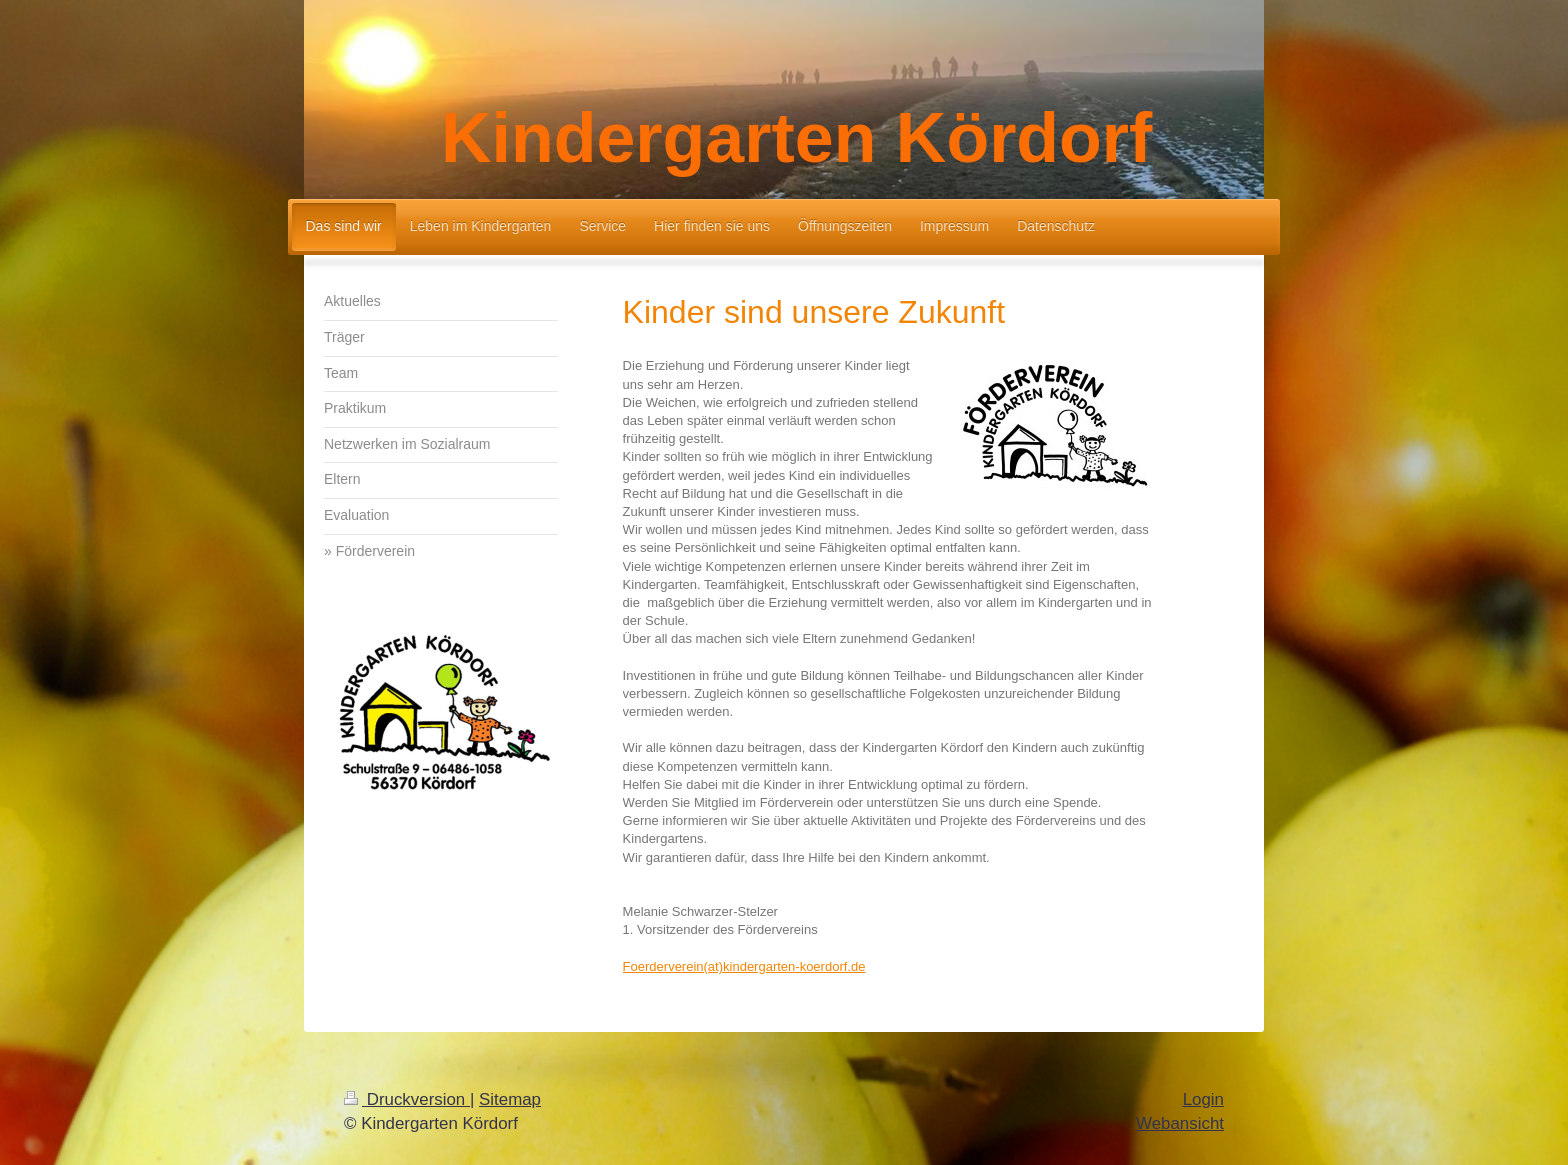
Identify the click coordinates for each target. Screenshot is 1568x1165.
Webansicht (1180, 1123)
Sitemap (510, 1099)
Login (1203, 1099)
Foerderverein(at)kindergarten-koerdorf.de (744, 966)
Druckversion (407, 1099)
